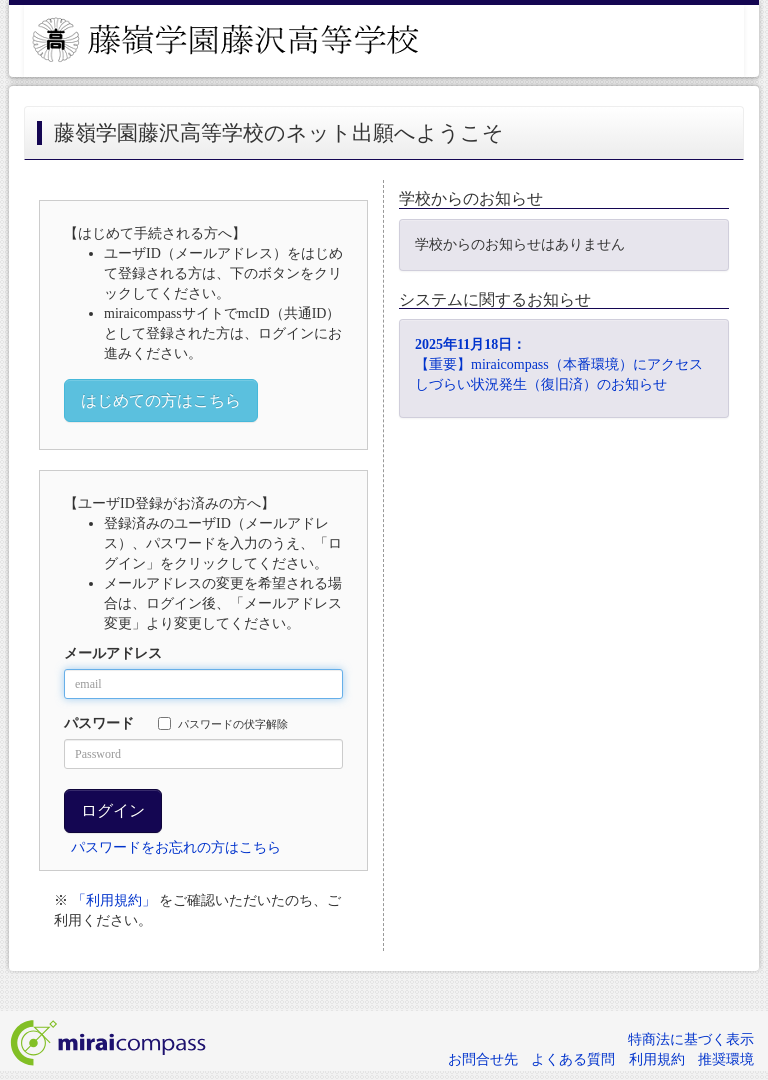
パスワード (99, 723)
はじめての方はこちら (161, 400)
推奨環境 (726, 1059)
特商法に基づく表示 (691, 1039)
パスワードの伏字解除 (223, 723)
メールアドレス (113, 653)
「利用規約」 (114, 900)
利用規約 (657, 1059)
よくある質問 (573, 1059)
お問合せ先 (483, 1059)
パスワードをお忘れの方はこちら (176, 847)
